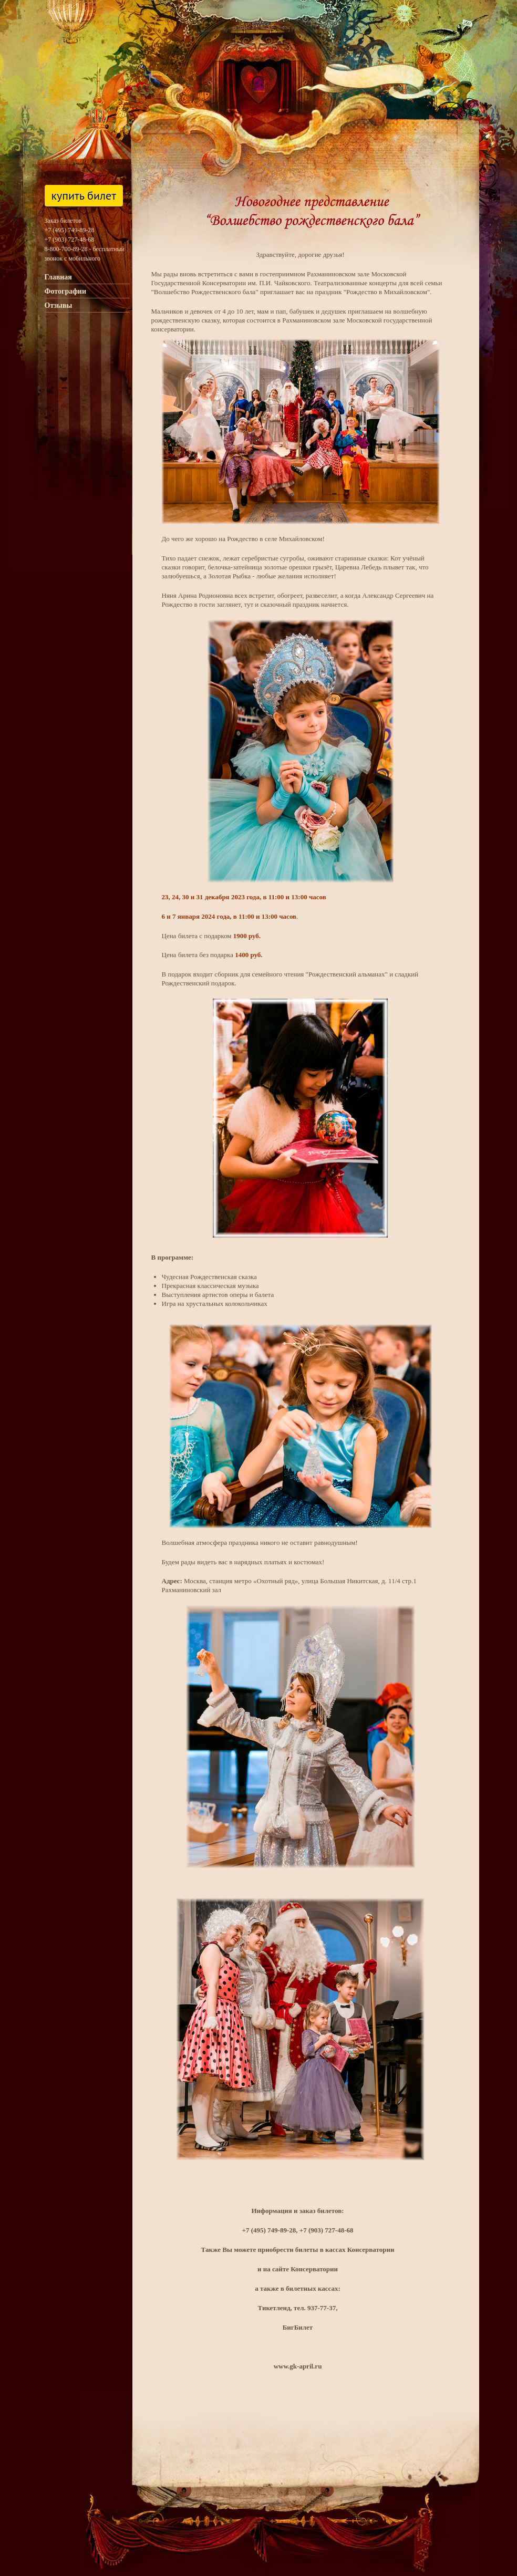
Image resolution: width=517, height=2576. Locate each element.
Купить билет (83, 195)
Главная (58, 277)
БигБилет (298, 2327)
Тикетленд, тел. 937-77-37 (297, 2308)
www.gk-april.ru (298, 2366)
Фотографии (66, 291)
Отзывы (59, 305)
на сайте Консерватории (300, 2269)
